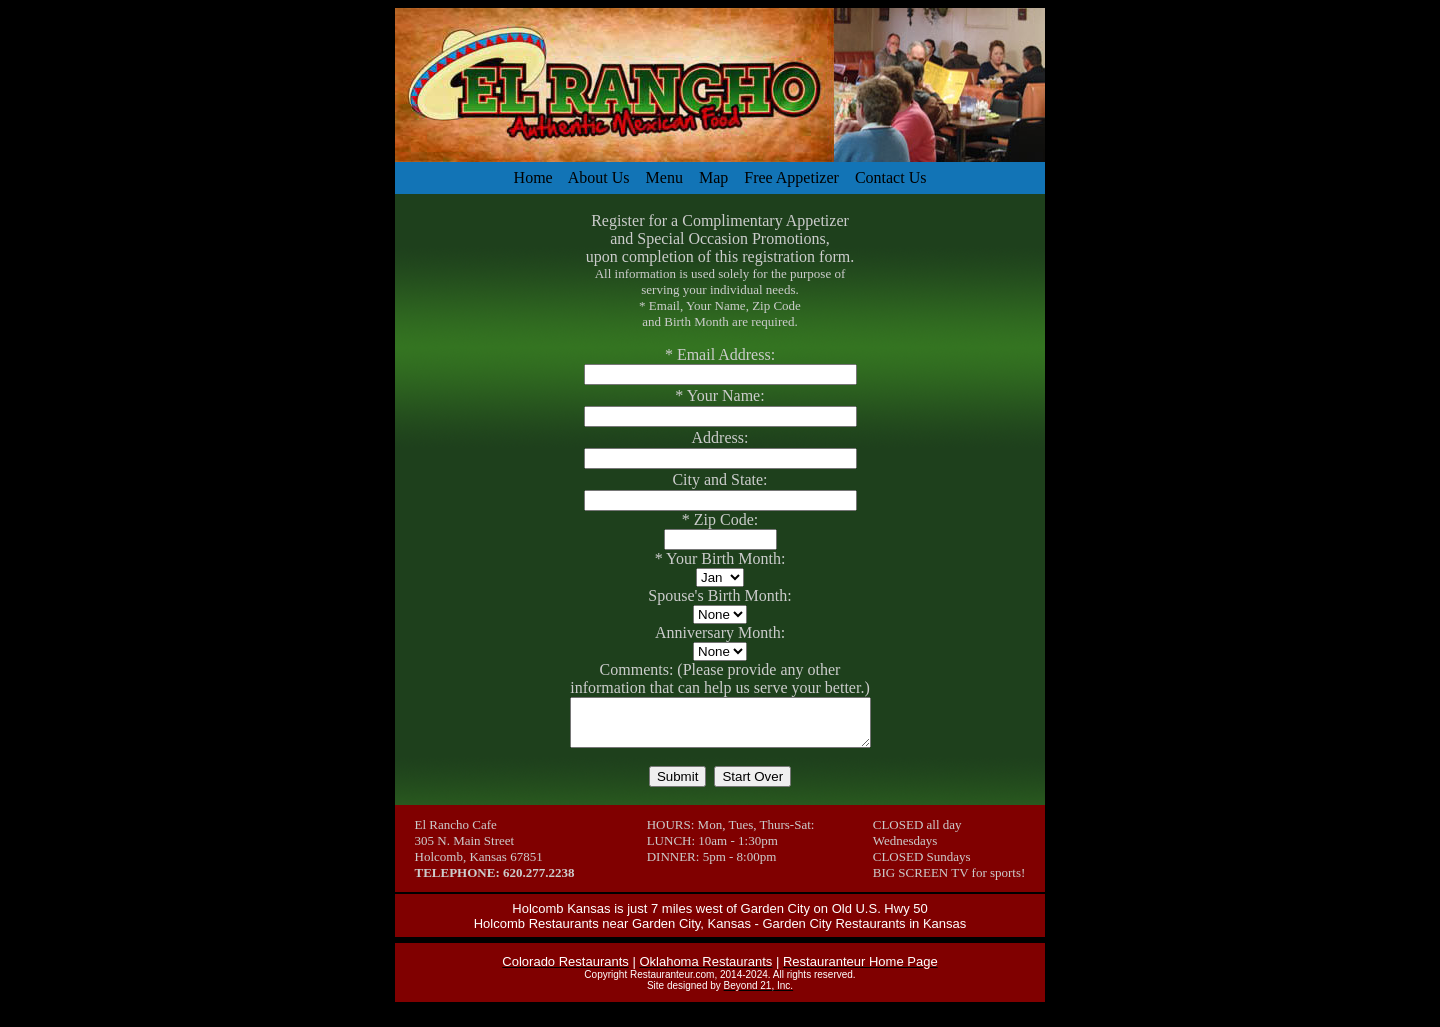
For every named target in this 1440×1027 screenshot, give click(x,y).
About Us (599, 177)
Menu (664, 177)
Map (713, 177)
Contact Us (891, 177)
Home (533, 177)
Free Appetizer (791, 177)
